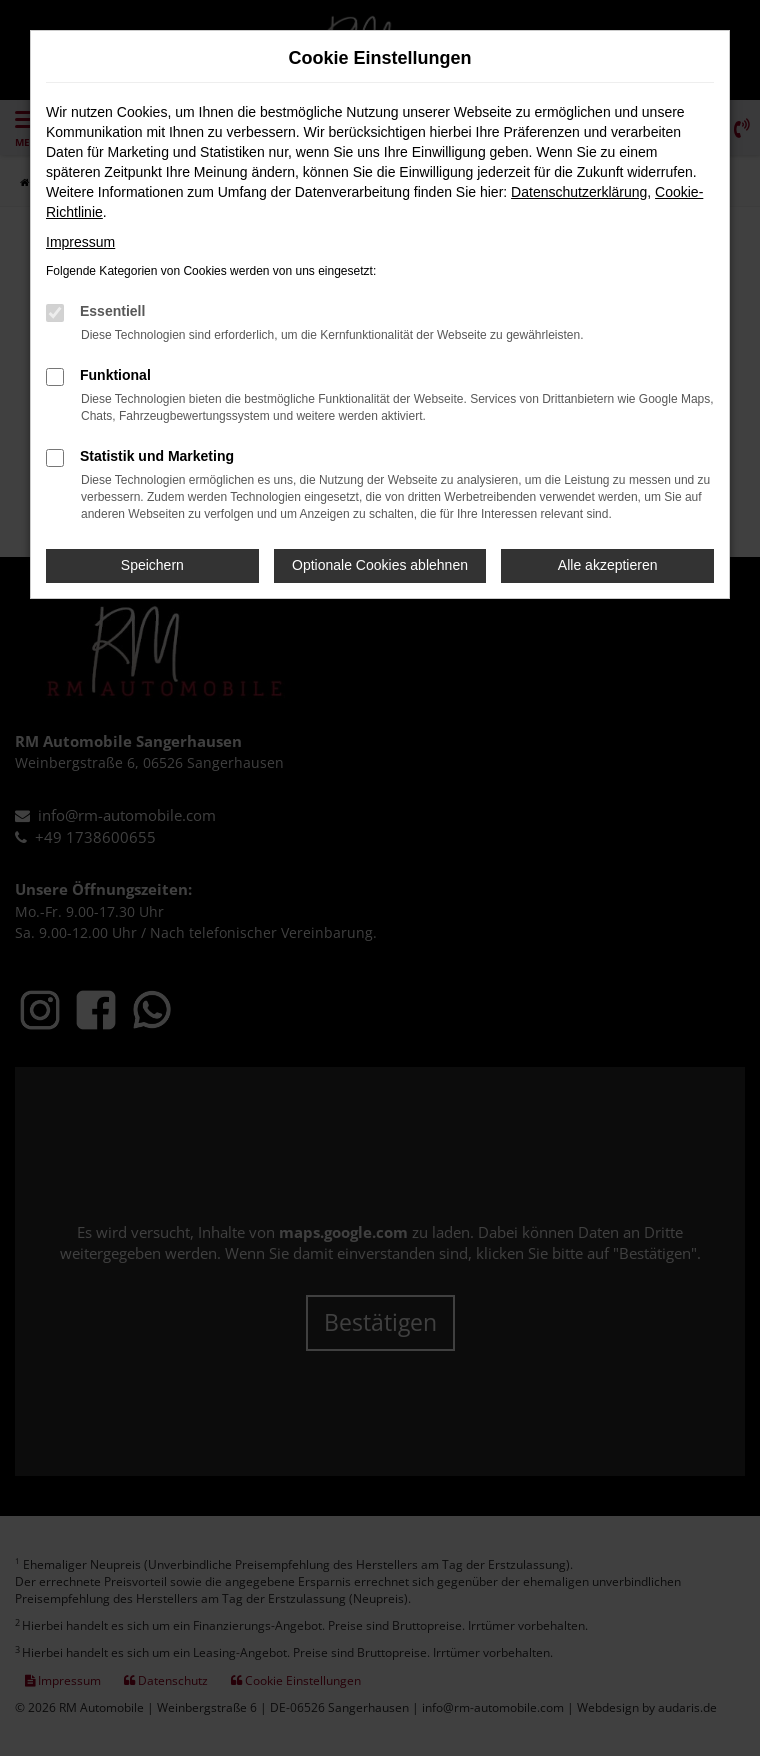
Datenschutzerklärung (579, 192)
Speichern (152, 565)
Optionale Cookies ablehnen (380, 565)
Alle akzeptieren (608, 565)
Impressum (80, 242)
